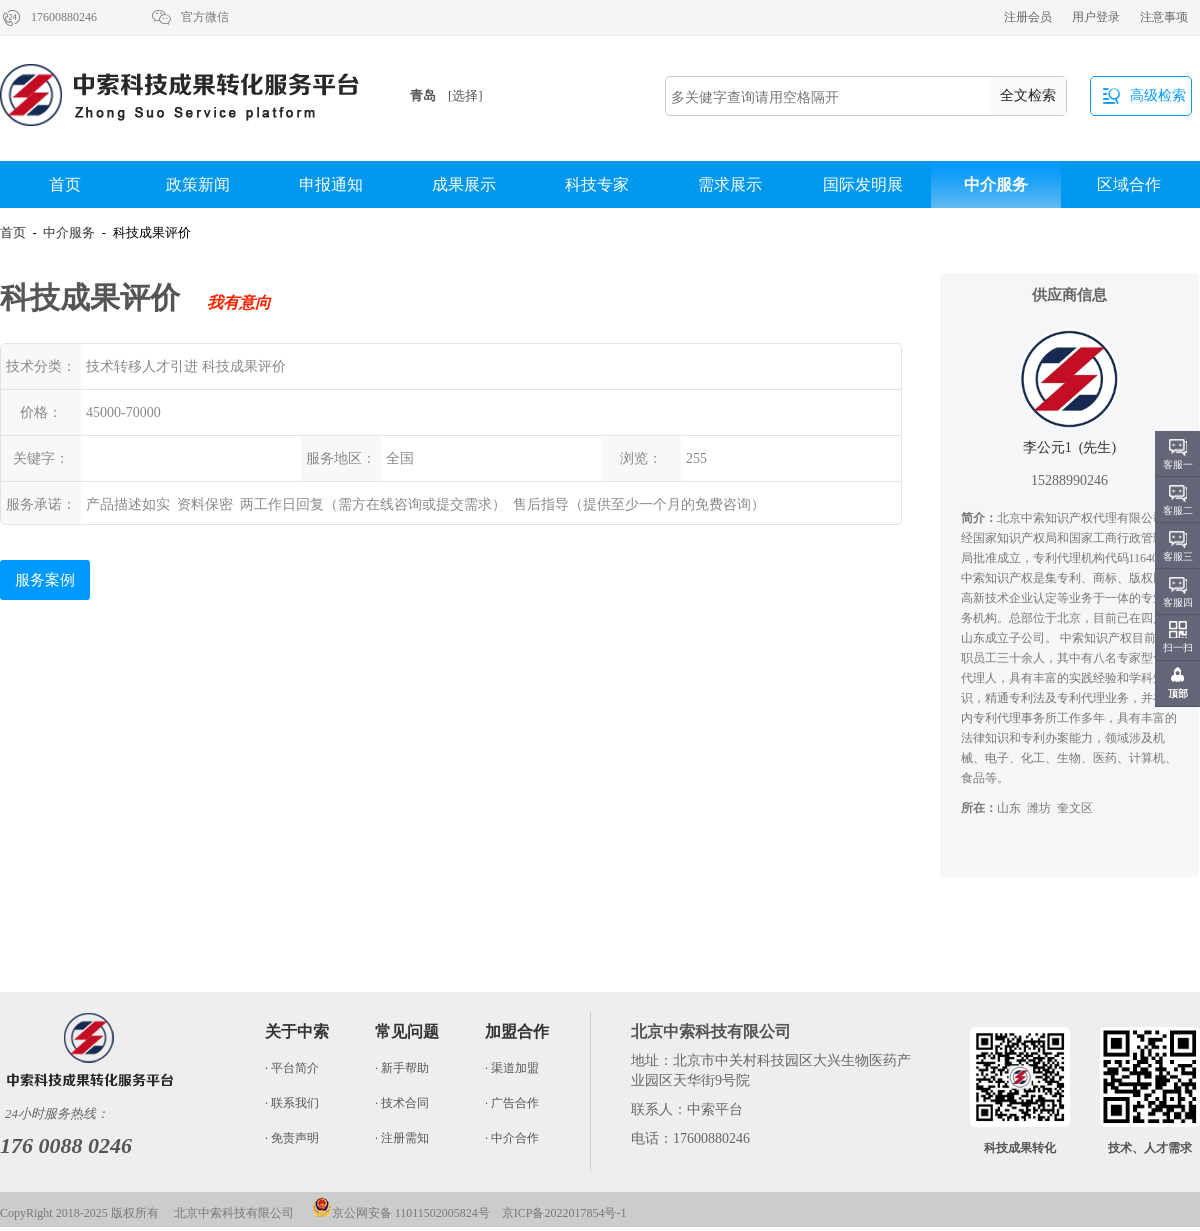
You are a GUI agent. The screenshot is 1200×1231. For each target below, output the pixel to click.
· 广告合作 (512, 1103)
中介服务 (996, 184)
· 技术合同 (402, 1103)
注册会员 (1028, 17)
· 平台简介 (292, 1068)
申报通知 (331, 184)
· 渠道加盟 (512, 1068)
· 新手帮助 (402, 1068)
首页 (65, 184)
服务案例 (45, 580)
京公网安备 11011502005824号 (401, 1213)
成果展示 (464, 184)
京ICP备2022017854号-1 (564, 1213)
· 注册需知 (402, 1138)
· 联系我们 (292, 1103)
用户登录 (1096, 17)
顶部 (1178, 693)
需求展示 (730, 184)
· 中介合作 (512, 1138)
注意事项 (1164, 17)
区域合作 (1129, 184)
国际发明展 (863, 184)
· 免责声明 (292, 1138)
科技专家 (597, 184)
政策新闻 (198, 184)
